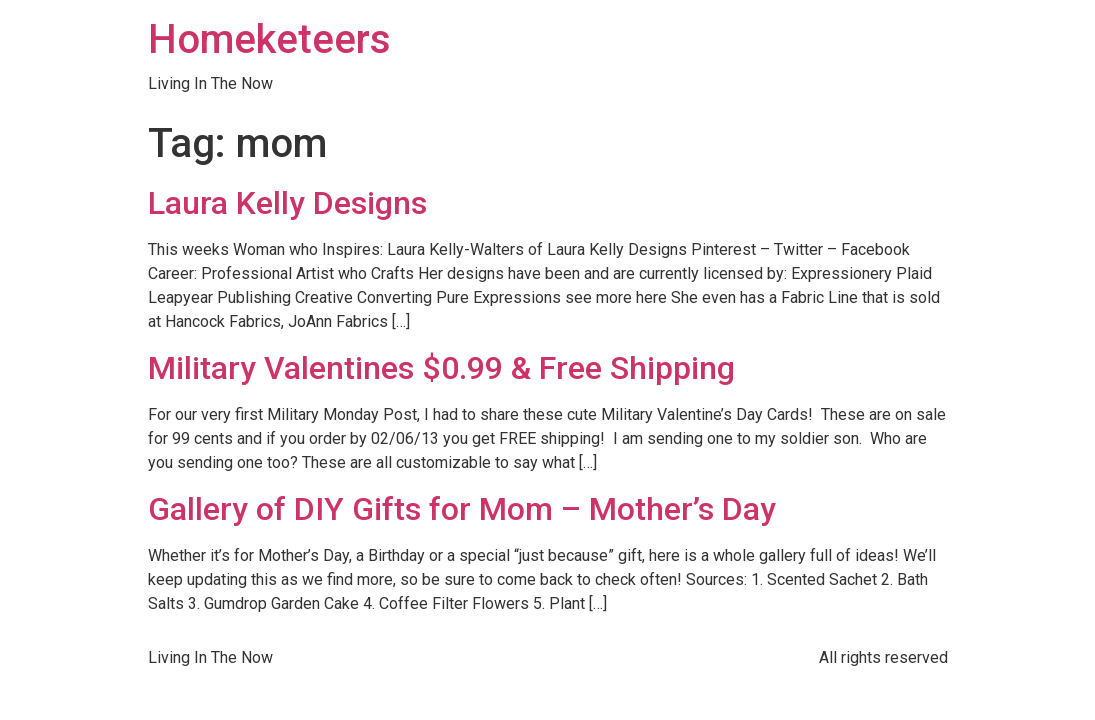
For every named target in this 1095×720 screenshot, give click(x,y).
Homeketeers (269, 39)
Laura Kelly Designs (287, 203)
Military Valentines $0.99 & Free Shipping (441, 368)
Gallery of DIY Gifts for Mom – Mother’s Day (462, 509)
